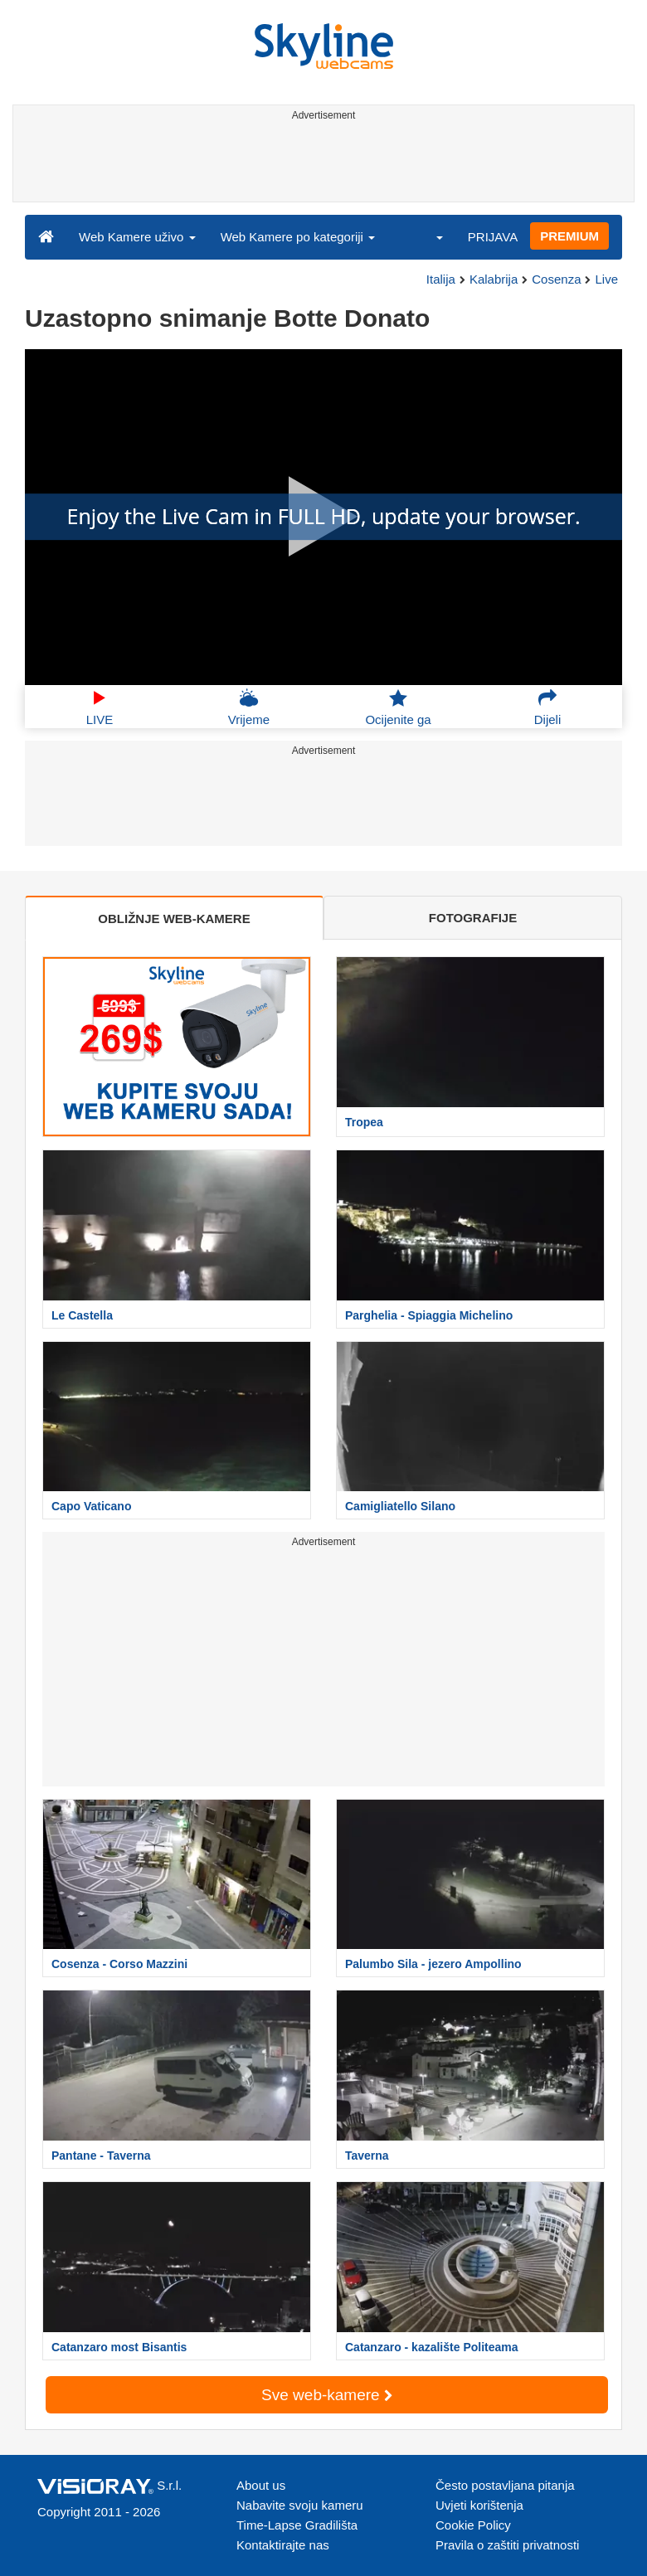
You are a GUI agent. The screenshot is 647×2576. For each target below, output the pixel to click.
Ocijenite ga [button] (398, 707)
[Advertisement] (320, 164)
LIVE (100, 707)
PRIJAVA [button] (493, 237)
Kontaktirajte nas (282, 2545)
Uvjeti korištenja (479, 2505)
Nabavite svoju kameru (299, 2505)
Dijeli (548, 707)
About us (260, 2485)
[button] (428, 236)
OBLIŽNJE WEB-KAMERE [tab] (174, 918)
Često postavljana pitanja (505, 2485)
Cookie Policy (473, 2525)
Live (606, 279)
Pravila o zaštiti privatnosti (507, 2545)
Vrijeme (249, 707)
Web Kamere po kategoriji (298, 237)
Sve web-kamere (326, 2394)
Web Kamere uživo (137, 237)
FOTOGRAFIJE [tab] (473, 918)
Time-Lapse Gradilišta (297, 2525)
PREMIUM (569, 236)
